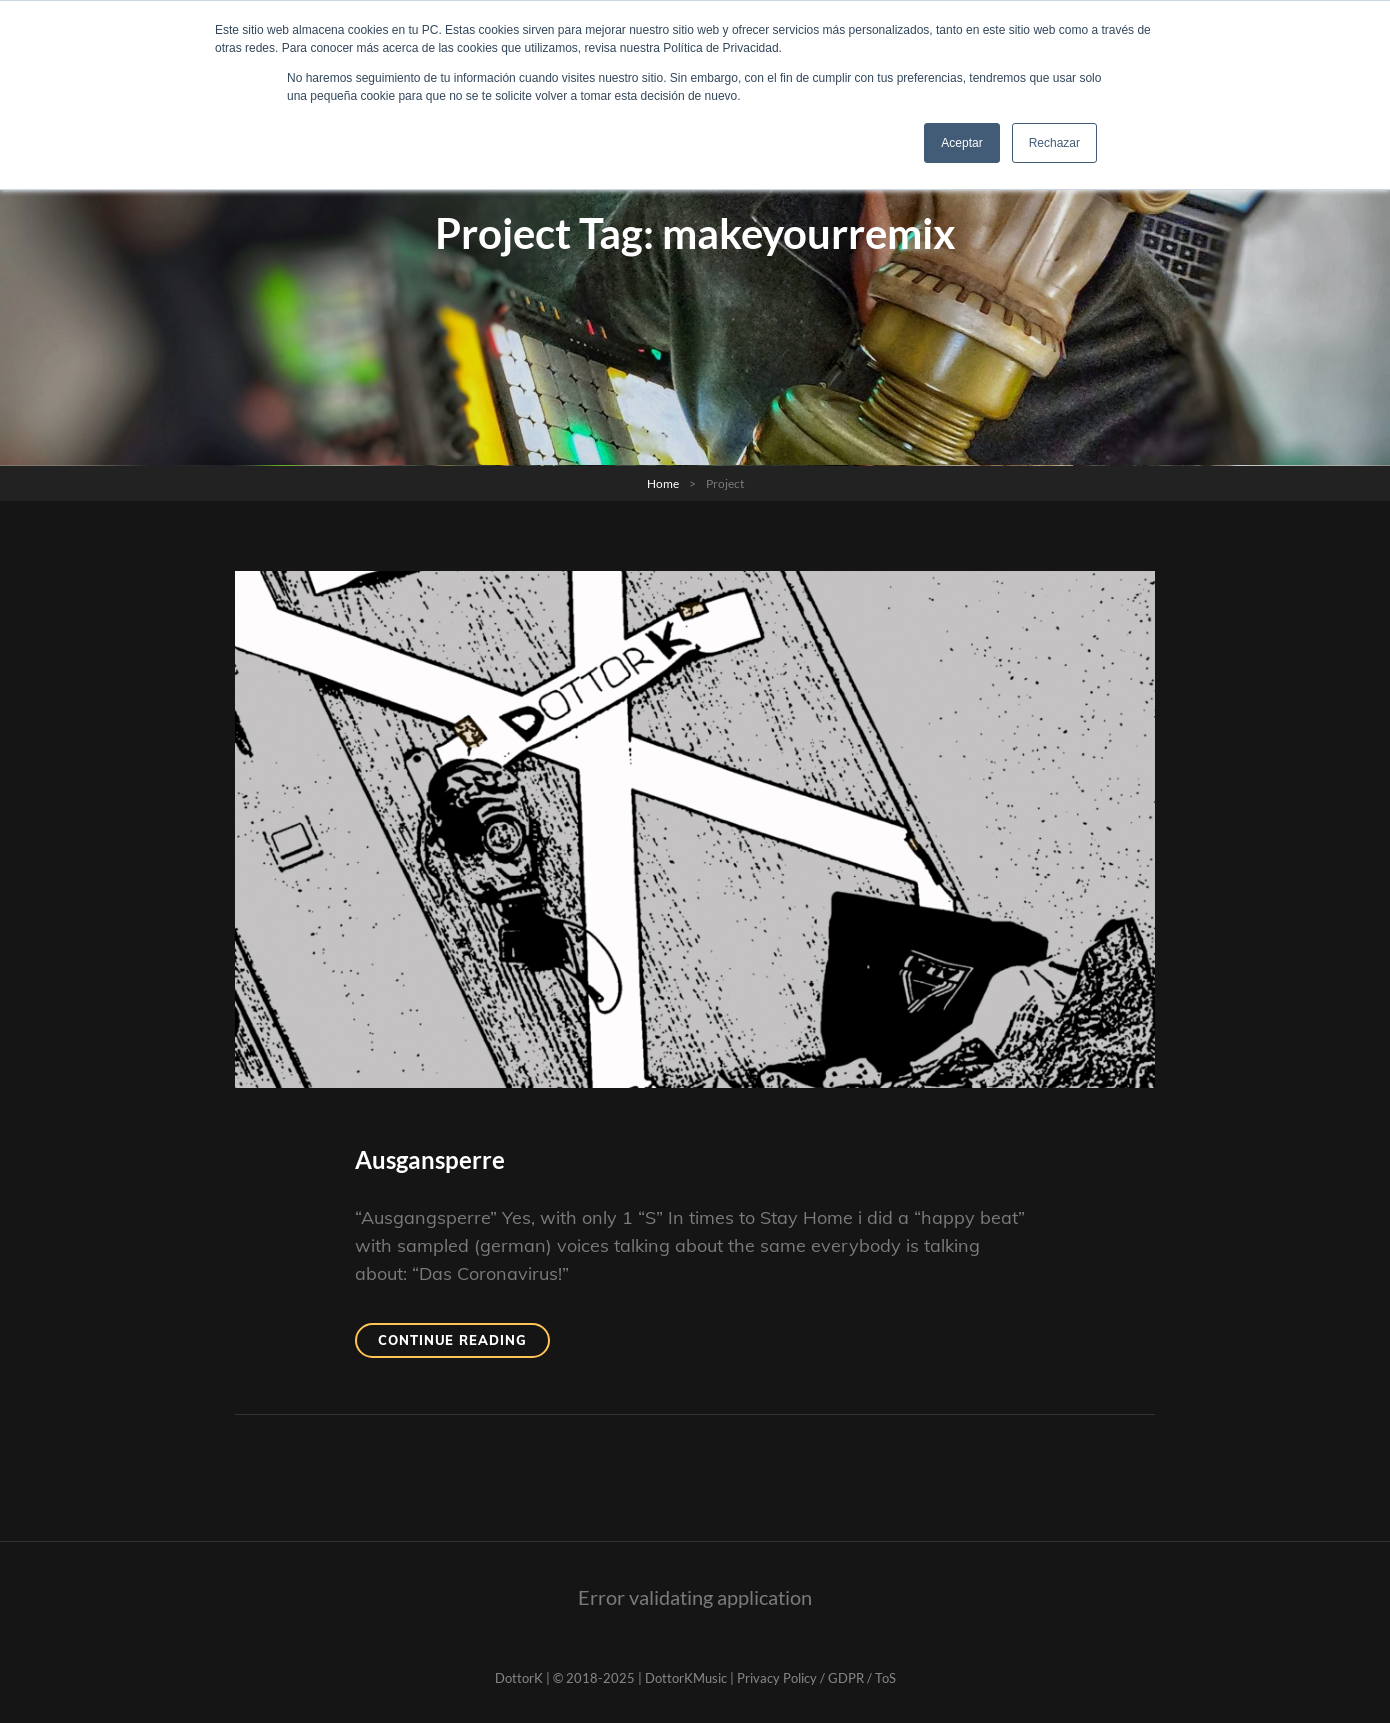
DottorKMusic (686, 1678)
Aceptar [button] (961, 143)
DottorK (519, 1678)
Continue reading (464, 1338)
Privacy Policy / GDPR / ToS (816, 1678)
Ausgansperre (430, 1159)
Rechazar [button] (1054, 143)
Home (663, 483)
